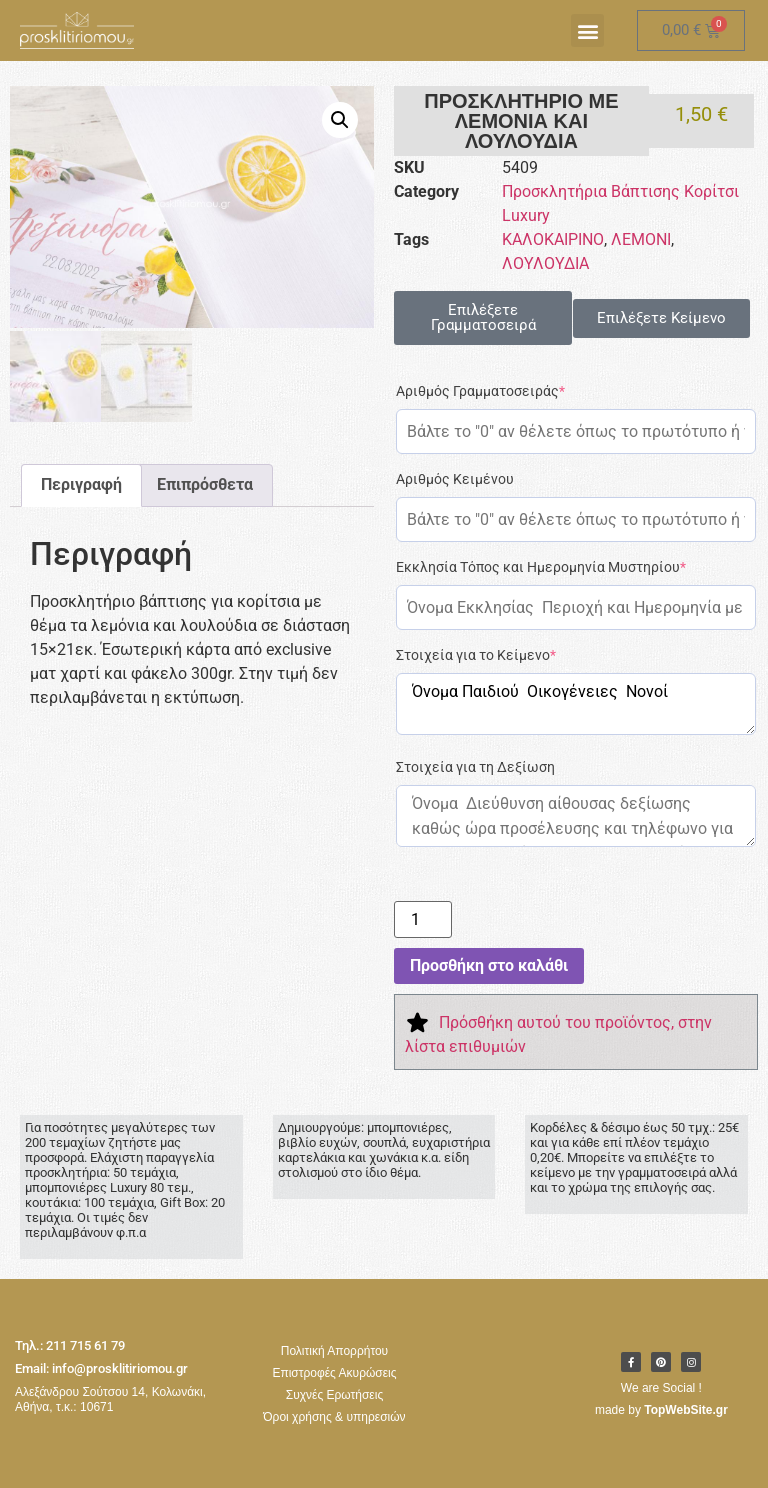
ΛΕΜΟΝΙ (641, 239)
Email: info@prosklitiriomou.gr (101, 1368)
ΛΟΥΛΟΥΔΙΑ (545, 263)
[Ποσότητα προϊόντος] (423, 919)
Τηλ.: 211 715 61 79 (70, 1345)
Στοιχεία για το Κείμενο (476, 655)
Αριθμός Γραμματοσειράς (480, 391)
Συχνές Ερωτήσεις (334, 1395)
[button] (587, 30)
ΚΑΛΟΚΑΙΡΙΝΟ (553, 239)
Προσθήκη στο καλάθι (489, 965)
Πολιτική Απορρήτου (334, 1351)
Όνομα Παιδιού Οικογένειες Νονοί (576, 704)
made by (661, 1410)
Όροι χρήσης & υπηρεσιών (334, 1417)
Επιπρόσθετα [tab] (205, 482)
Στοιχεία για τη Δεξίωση (475, 767)
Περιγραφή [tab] (81, 482)
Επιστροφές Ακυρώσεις (334, 1373)
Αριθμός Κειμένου (455, 479)
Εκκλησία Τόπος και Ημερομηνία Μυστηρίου (541, 567)
